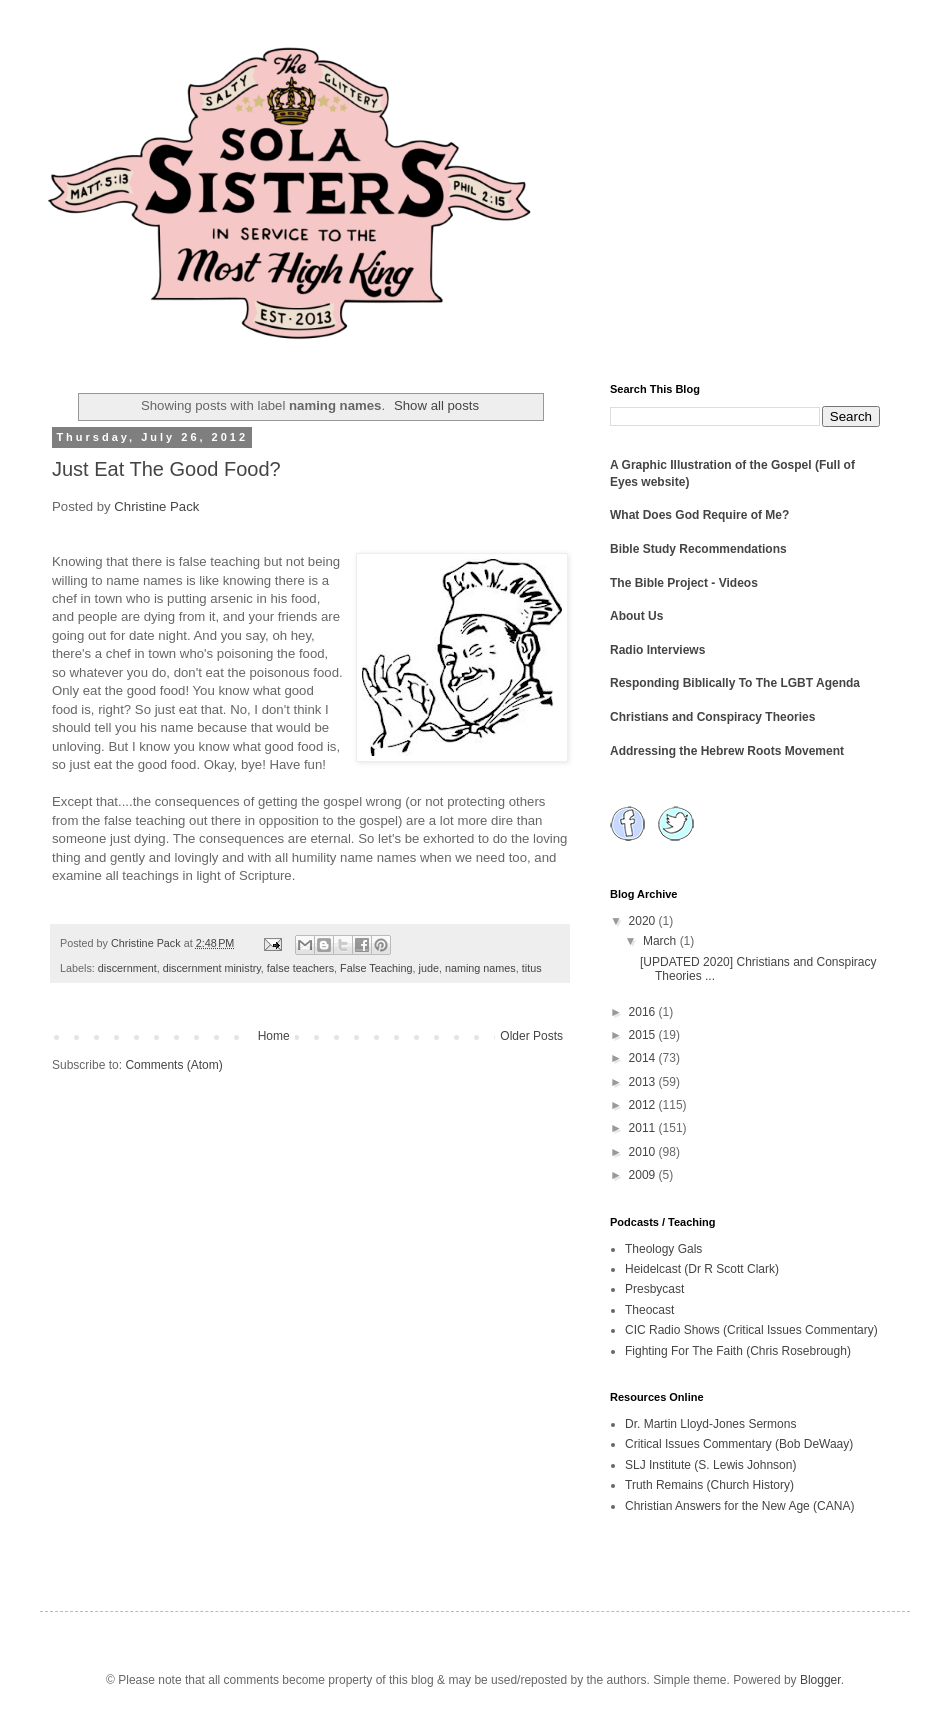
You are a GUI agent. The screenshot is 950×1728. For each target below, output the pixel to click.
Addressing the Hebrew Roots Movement (727, 751)
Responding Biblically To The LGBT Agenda (735, 683)
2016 (644, 1012)
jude (429, 968)
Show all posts (436, 405)
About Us (636, 616)
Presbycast (654, 1289)
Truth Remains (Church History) (709, 1485)
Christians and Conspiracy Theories (712, 717)
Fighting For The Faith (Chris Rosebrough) (738, 1351)
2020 (644, 921)
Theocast (649, 1310)
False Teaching (376, 968)
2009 (644, 1175)
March (661, 941)
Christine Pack (156, 506)
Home (274, 1036)
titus (532, 968)
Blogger (820, 1680)
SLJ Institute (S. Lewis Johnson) (710, 1465)
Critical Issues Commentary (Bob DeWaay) (739, 1444)
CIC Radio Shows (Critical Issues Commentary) (751, 1330)
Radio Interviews (657, 650)
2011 (644, 1128)
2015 (644, 1035)
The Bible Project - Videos (684, 583)
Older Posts (531, 1036)
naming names (480, 968)
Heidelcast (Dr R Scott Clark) (702, 1269)
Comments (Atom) (173, 1065)
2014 (644, 1058)
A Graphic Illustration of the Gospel (711, 465)
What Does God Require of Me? (699, 515)
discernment (127, 968)
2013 (644, 1082)
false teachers (300, 968)
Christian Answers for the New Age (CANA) (739, 1506)
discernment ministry (212, 968)
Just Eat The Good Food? (166, 469)
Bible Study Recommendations (698, 549)
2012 (644, 1105)
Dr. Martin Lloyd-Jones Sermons (710, 1424)
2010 (644, 1152)
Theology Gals (663, 1249)
